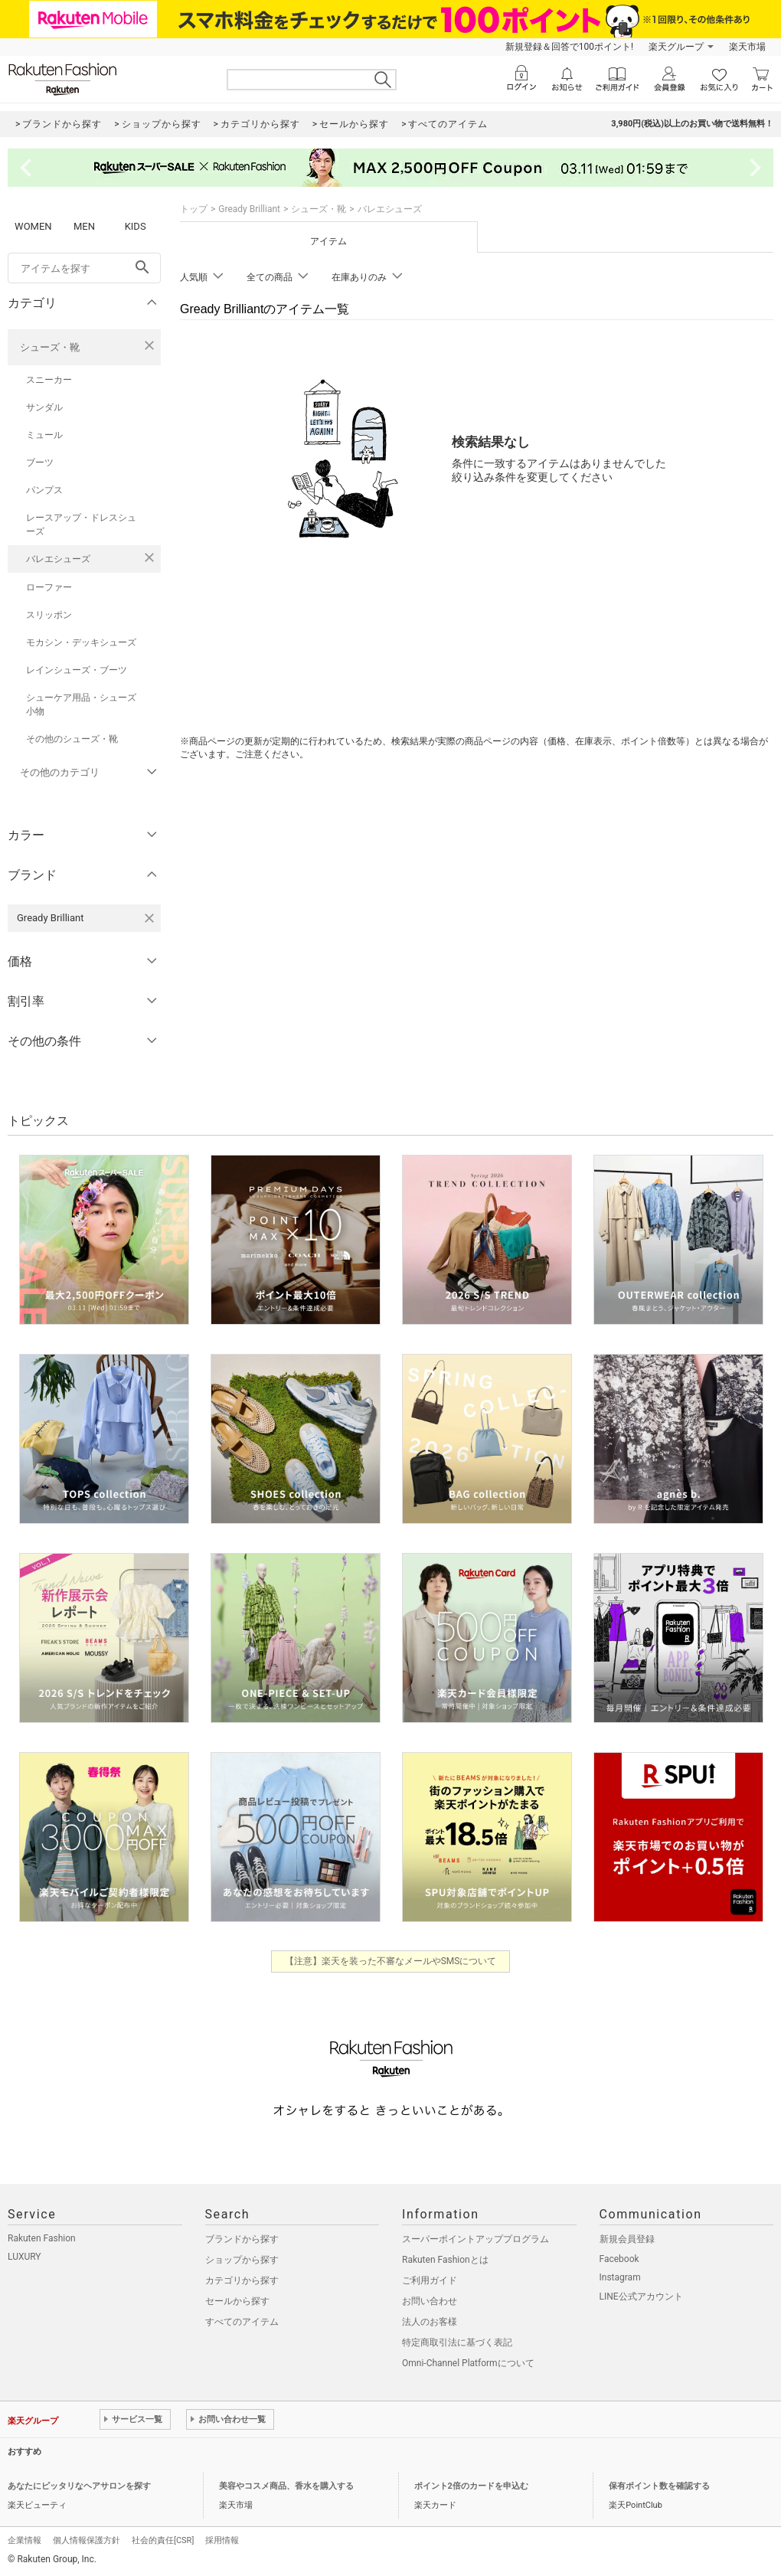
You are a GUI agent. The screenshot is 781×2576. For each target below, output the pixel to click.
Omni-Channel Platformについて (468, 2363)
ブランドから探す (242, 2239)
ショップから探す (242, 2259)
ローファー (49, 587)
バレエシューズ (58, 559)
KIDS (135, 226)
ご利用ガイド (429, 2280)
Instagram (620, 2277)
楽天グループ (676, 46)
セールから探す (237, 2301)
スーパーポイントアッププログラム (475, 2239)
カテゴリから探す (242, 2280)
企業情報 (24, 2540)
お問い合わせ (429, 2301)
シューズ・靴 (50, 347)
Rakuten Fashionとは (445, 2259)
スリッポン (49, 615)
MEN (84, 226)
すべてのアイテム (242, 2321)
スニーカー (49, 379)
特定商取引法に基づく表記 (457, 2342)
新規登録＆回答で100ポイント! (569, 46)
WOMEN (33, 226)
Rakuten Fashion (42, 2238)
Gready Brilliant (249, 209)
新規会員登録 (627, 2239)
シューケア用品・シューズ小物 (81, 704)
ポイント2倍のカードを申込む (471, 2486)
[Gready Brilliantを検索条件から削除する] (149, 918)
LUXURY (24, 2256)
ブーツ (40, 462)
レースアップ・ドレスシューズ (81, 524)
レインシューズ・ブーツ (76, 670)
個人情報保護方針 (86, 2540)
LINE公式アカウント (641, 2296)
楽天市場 (747, 46)
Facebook (619, 2259)
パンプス (44, 490)
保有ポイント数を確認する (659, 2486)
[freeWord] (84, 268)
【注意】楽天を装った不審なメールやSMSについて (391, 1961)
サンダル (44, 407)
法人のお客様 (429, 2321)
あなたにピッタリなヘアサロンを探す (79, 2486)
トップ (194, 209)
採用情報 (222, 2540)
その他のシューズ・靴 (72, 739)
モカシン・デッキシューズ (81, 642)
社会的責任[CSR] (163, 2540)
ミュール (44, 435)
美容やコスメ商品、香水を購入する (286, 2486)
